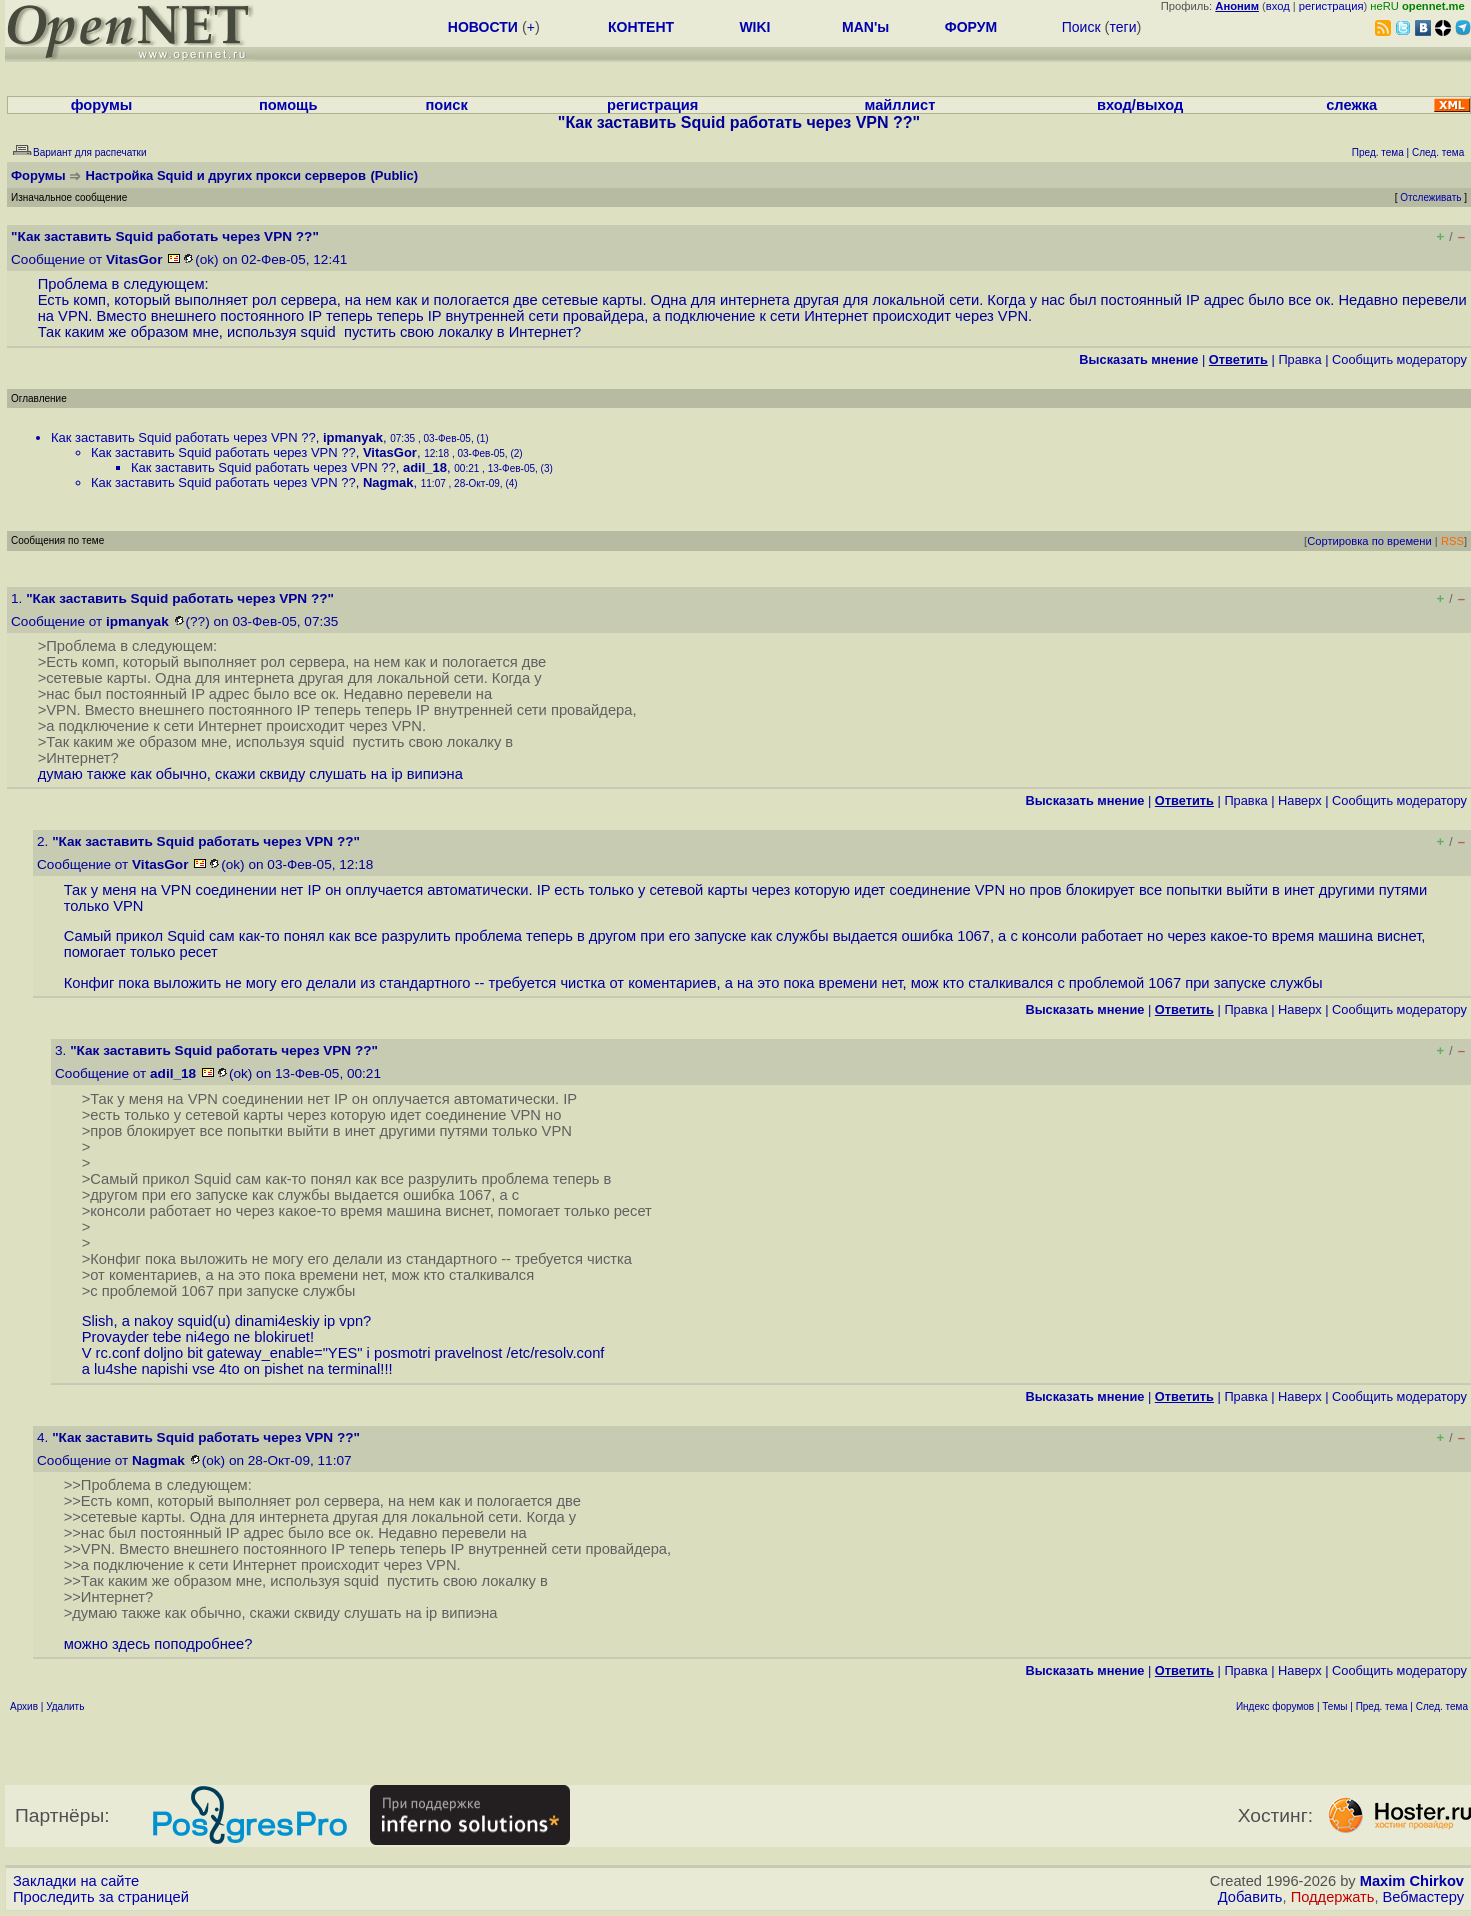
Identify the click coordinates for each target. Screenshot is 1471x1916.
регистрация (1331, 6)
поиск (447, 105)
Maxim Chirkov (1412, 1881)
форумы (102, 105)
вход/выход (1140, 105)
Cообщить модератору (1399, 359)
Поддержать (1333, 1897)
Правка (1299, 359)
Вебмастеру (1423, 1897)
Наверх (1300, 800)
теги (1122, 27)
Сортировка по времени (1369, 541)
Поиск (1081, 27)
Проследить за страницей (101, 1897)
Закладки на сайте (76, 1881)
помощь (288, 105)
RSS (1452, 541)
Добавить (1250, 1897)
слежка (1351, 105)
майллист (900, 105)
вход (1278, 6)
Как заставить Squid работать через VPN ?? (183, 437)
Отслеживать (1430, 197)
